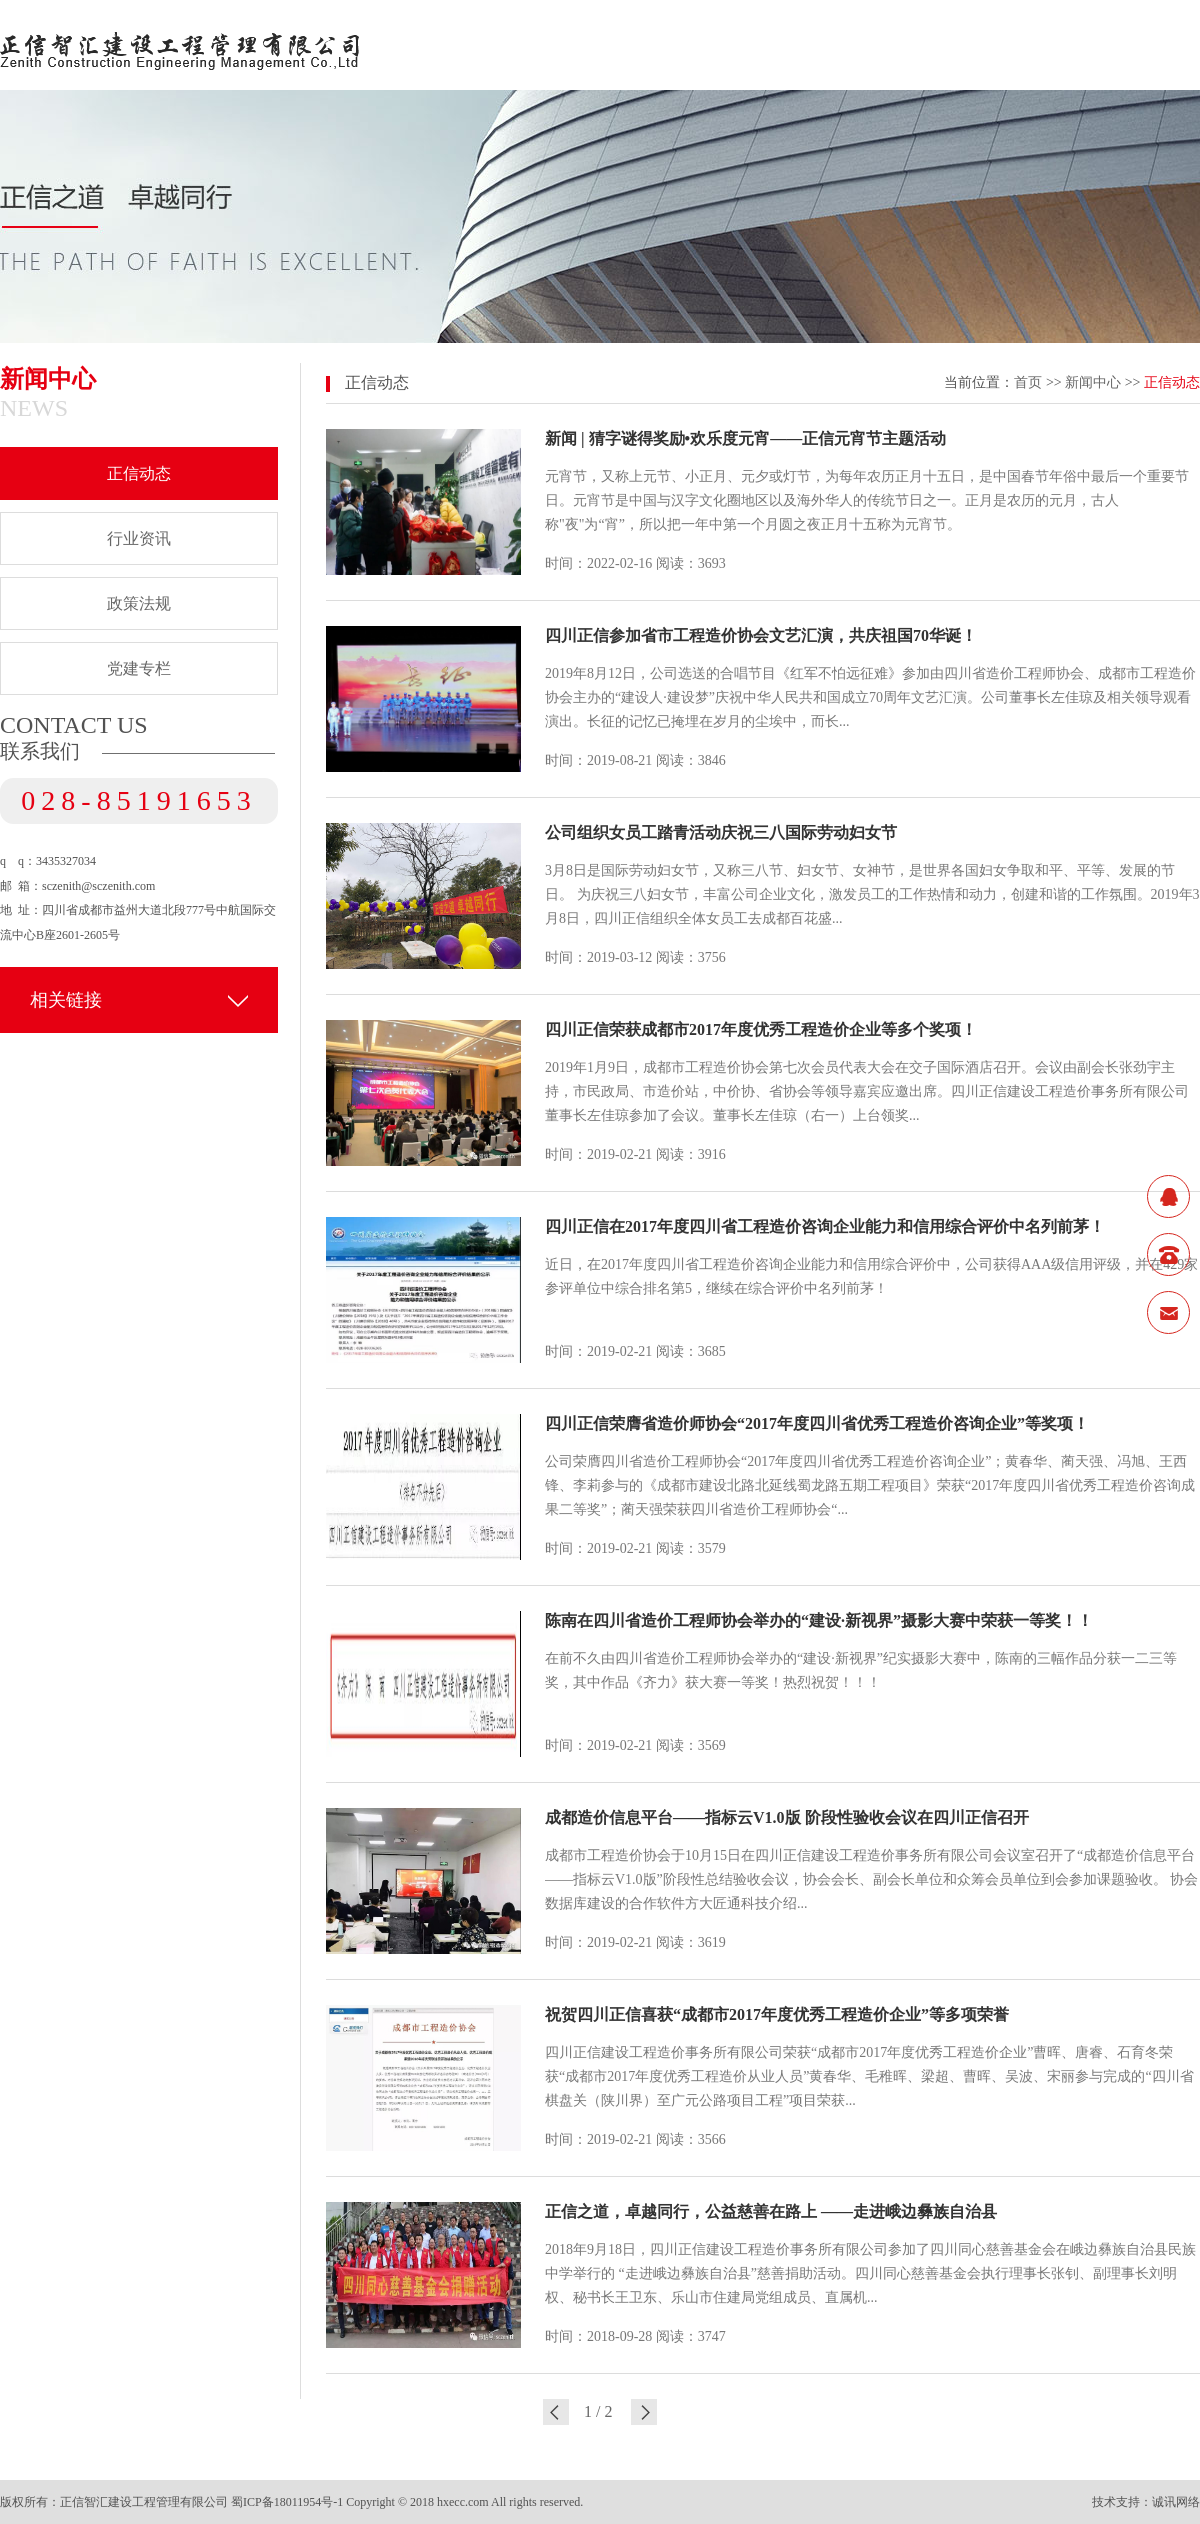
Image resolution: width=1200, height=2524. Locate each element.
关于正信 (580, 44)
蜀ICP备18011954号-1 (287, 2502)
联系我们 (1168, 44)
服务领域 (874, 44)
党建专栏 (139, 668)
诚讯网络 (1176, 2502)
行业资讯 (139, 538)
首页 (1028, 382)
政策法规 (139, 603)
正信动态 (139, 473)
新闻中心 (727, 44)
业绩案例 (1021, 44)
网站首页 (433, 44)
